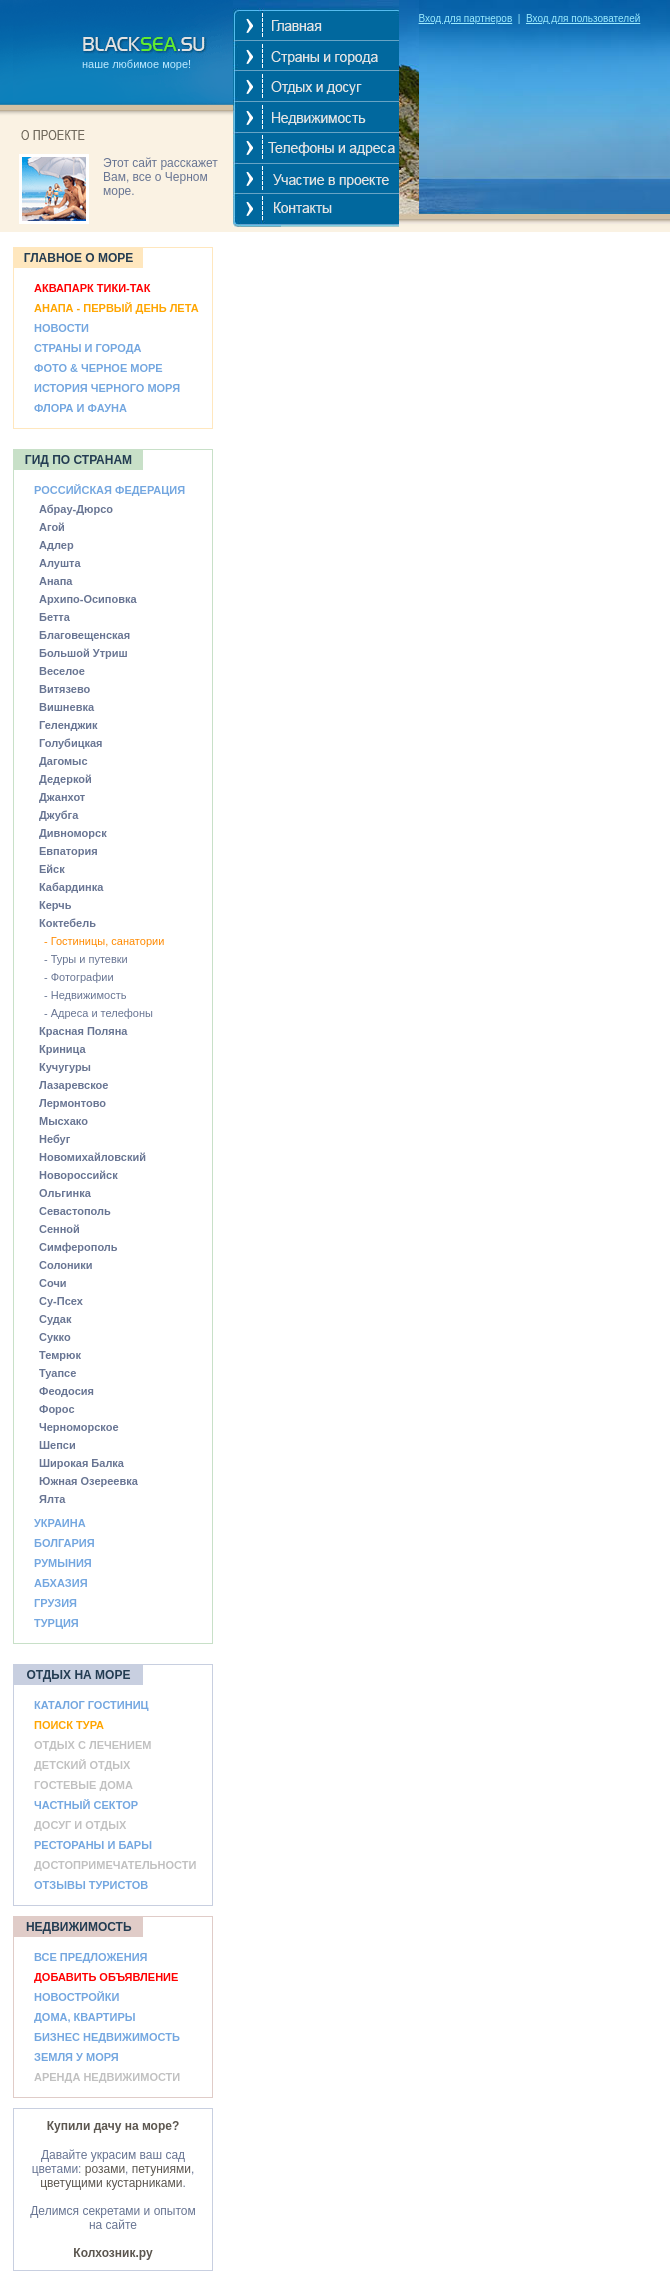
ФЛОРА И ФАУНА (80, 408)
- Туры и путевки (86, 959)
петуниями (161, 2169)
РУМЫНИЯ (63, 1563)
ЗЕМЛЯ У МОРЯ (76, 2057)
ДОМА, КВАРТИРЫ (85, 2017)
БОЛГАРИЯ (64, 1543)
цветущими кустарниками (111, 2183)
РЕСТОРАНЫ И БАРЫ (93, 1845)
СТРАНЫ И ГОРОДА (87, 348)
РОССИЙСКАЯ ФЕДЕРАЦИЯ (109, 490)
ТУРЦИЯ (56, 1623)
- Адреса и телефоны (98, 1013)
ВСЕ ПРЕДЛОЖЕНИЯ (90, 1957)
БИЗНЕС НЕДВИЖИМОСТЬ (107, 2037)
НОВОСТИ (61, 328)
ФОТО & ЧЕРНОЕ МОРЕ (98, 368)
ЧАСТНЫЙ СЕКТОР (86, 1805)
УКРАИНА (60, 1523)
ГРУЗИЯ (55, 1603)
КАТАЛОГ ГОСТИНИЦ (91, 1705)
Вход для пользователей (583, 18)
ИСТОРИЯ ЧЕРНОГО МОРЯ (107, 388)
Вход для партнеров (466, 18)
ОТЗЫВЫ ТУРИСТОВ (91, 1885)
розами (105, 2169)
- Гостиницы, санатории (104, 941)
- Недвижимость (85, 995)
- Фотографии (79, 977)
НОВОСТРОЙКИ (76, 1997)
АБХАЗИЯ (61, 1583)
